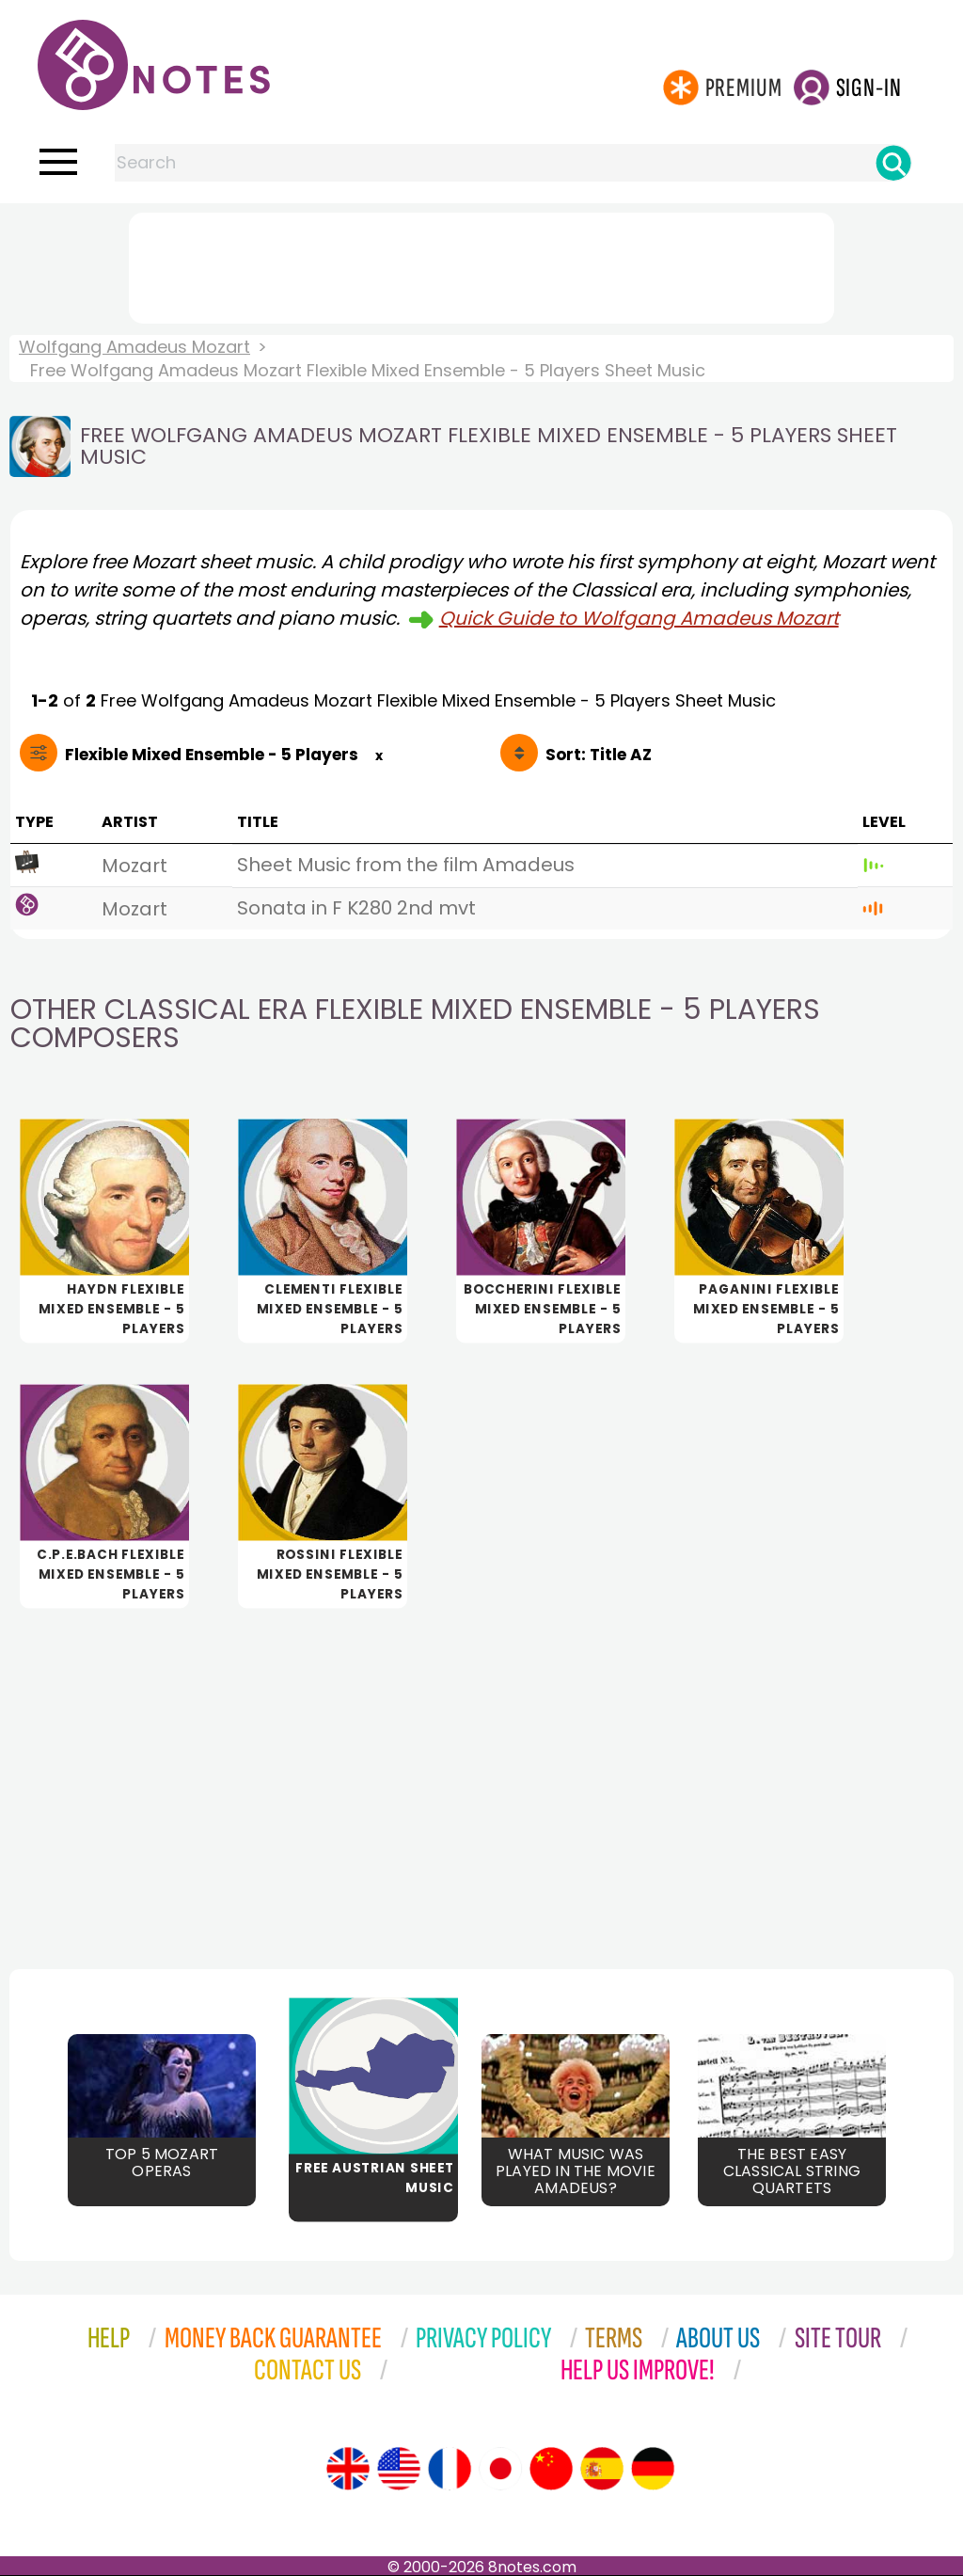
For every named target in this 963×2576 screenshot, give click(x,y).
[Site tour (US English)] (398, 2468)
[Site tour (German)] (652, 2468)
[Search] (893, 163)
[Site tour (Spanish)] (601, 2468)
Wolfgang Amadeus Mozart (134, 346)
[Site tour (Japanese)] (500, 2468)
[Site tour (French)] (449, 2468)
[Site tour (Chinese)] (551, 2468)
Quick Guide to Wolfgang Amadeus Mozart (639, 618)
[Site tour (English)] (347, 2468)
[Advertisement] (481, 264)
